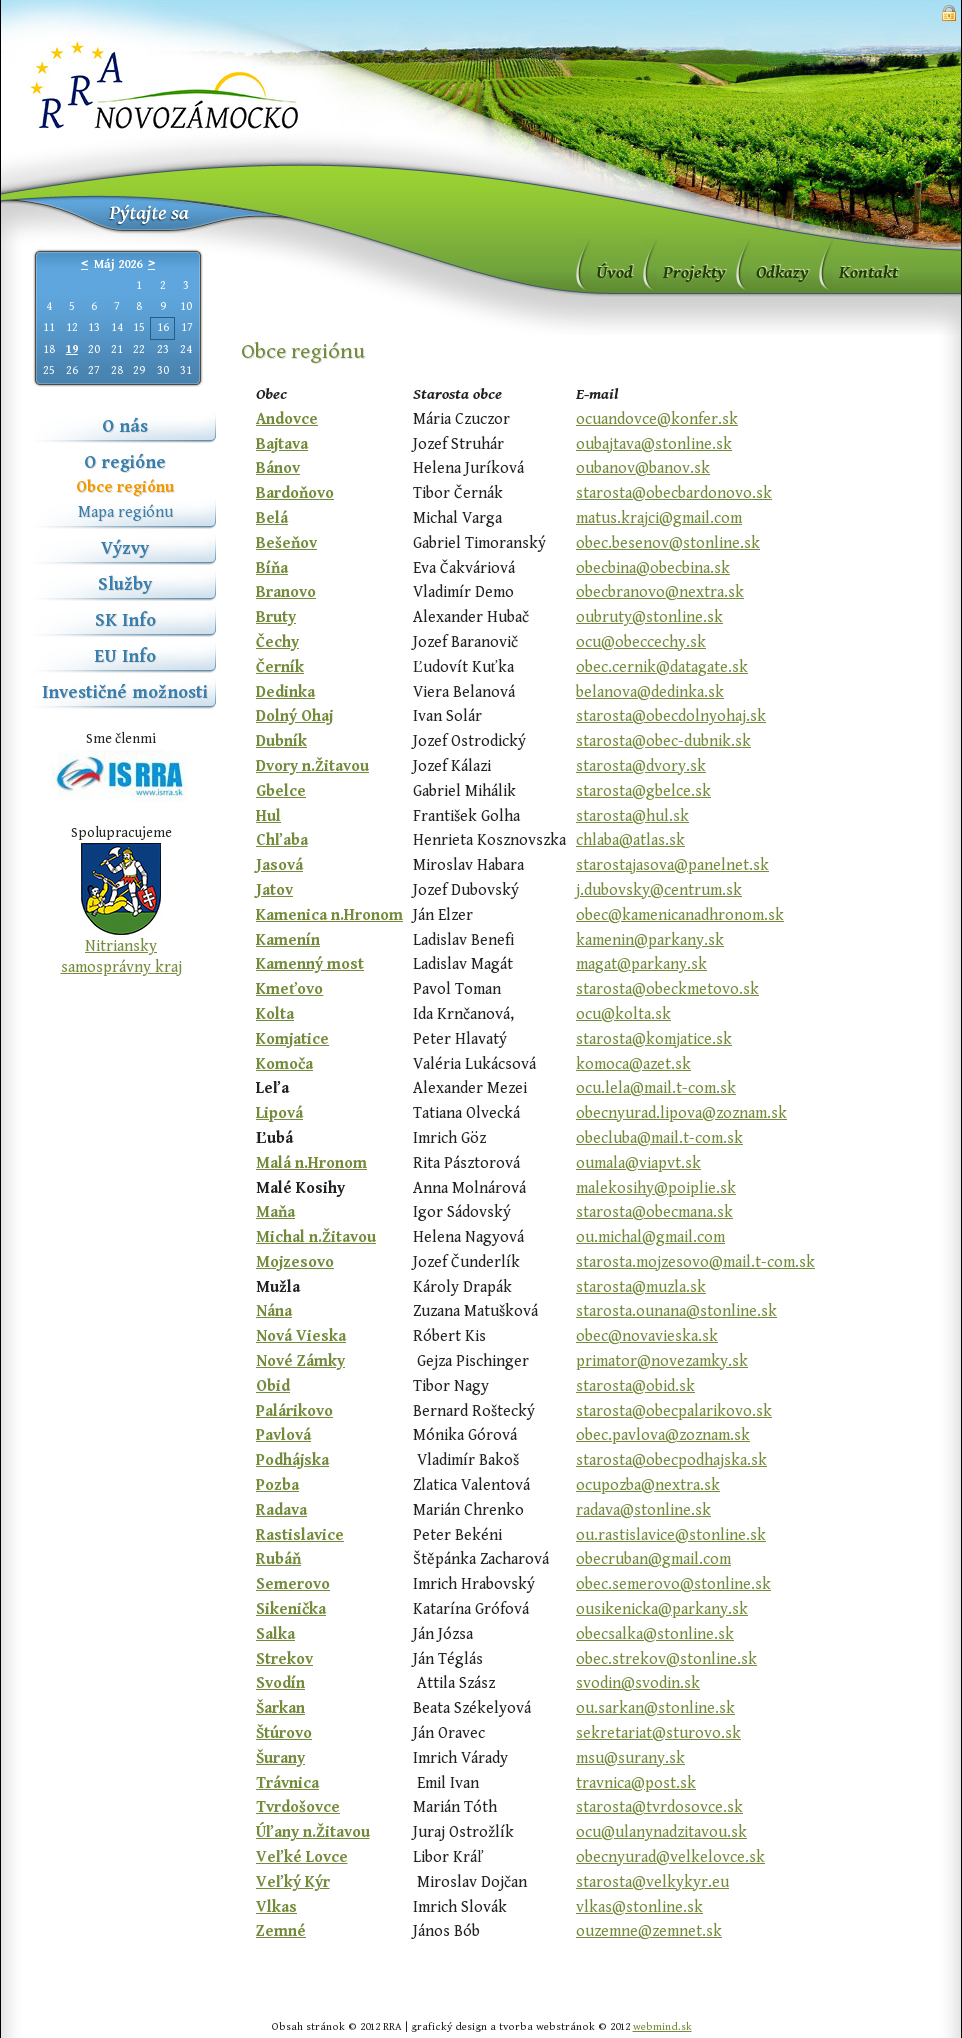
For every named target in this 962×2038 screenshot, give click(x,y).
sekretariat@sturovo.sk (658, 1733)
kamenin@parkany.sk (650, 940)
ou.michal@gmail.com (650, 1237)
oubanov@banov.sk (643, 468)
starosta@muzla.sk (641, 1287)
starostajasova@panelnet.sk (672, 865)
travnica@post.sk (636, 1783)
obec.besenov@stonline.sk (668, 543)
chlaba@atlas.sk (630, 840)
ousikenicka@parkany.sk (662, 1609)
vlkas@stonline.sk (639, 1907)
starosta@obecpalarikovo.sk (674, 1411)
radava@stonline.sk (643, 1510)
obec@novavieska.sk (647, 1336)
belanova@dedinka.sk (650, 692)
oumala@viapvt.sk (638, 1163)
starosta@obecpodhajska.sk (671, 1460)
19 (72, 349)
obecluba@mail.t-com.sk (659, 1138)
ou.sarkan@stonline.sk (655, 1708)
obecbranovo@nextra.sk (660, 592)
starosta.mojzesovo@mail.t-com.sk (695, 1262)
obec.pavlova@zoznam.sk (663, 1435)
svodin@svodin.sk (638, 1683)
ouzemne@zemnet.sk (649, 1931)
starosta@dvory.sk (641, 766)
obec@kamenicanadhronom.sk (680, 915)
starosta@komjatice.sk (654, 1039)
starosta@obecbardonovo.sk (674, 493)
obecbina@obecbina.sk (653, 568)
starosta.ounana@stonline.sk (676, 1311)
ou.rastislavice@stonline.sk (671, 1535)
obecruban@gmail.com (653, 1559)
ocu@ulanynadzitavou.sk (661, 1832)
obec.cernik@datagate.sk (662, 667)
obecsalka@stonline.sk (655, 1634)
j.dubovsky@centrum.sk (659, 890)
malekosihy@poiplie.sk (656, 1188)
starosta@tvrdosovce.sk (659, 1807)
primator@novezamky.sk (662, 1361)
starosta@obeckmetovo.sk (667, 989)
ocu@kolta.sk (623, 1014)
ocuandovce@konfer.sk (657, 419)
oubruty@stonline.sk (649, 617)
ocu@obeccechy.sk (641, 642)
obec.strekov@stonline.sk (666, 1659)
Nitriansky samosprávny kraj (121, 957)
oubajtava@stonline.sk (654, 444)
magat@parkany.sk (641, 964)
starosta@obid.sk (635, 1386)
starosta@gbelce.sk (643, 791)
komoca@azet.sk (633, 1064)
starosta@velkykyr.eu (652, 1882)
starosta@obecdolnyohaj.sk (671, 716)
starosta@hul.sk (632, 816)
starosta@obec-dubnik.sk (663, 741)
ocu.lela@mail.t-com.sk (656, 1088)
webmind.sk (662, 2026)
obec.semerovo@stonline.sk (673, 1584)
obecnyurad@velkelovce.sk (670, 1857)
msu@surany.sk (630, 1758)
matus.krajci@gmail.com (659, 518)
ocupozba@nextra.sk (648, 1485)
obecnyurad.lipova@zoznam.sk (681, 1113)
